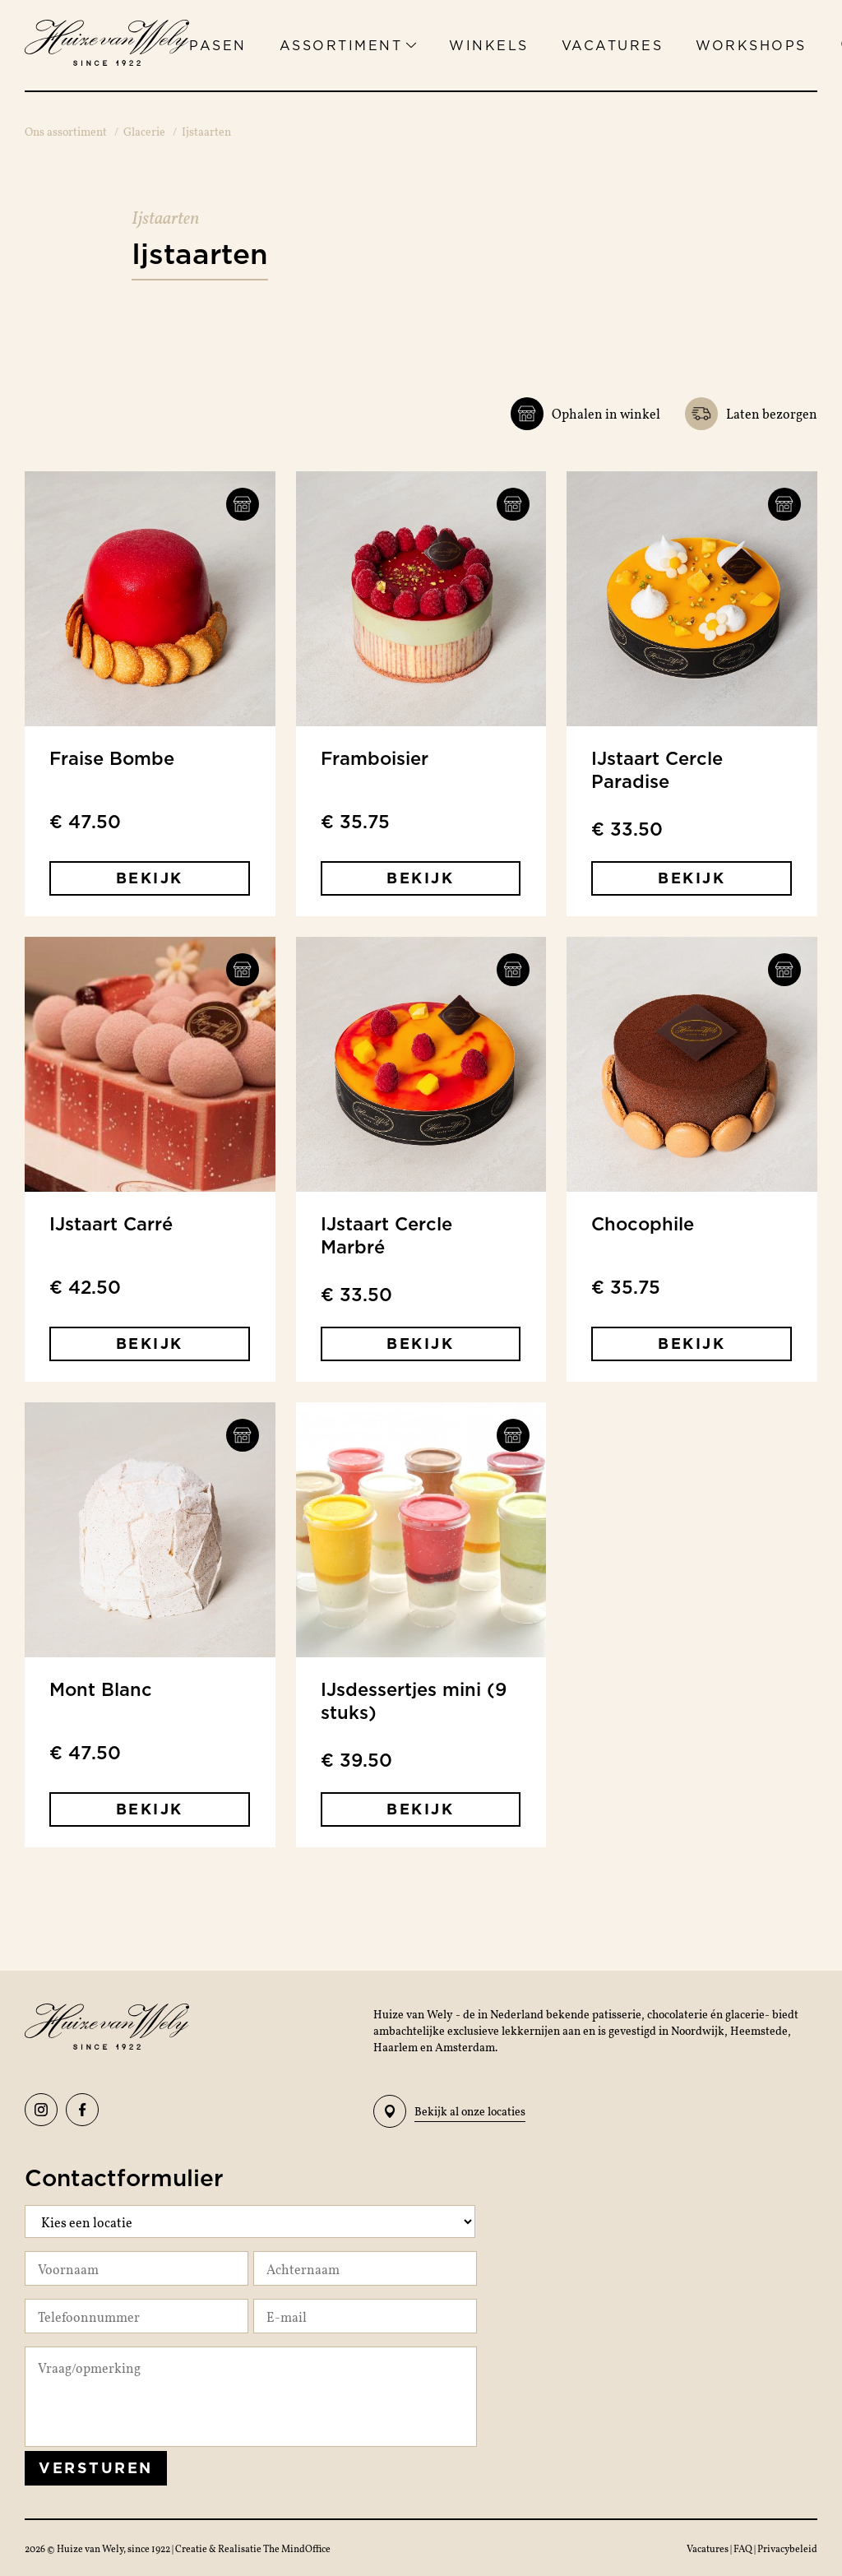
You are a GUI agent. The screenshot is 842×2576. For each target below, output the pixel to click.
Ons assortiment (66, 131)
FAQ (743, 2548)
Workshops (751, 45)
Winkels (489, 45)
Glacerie (144, 131)
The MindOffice (297, 2548)
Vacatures (613, 45)
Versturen (96, 2468)
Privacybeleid (787, 2548)
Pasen (218, 45)
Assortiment (348, 45)
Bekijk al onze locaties (449, 2111)
